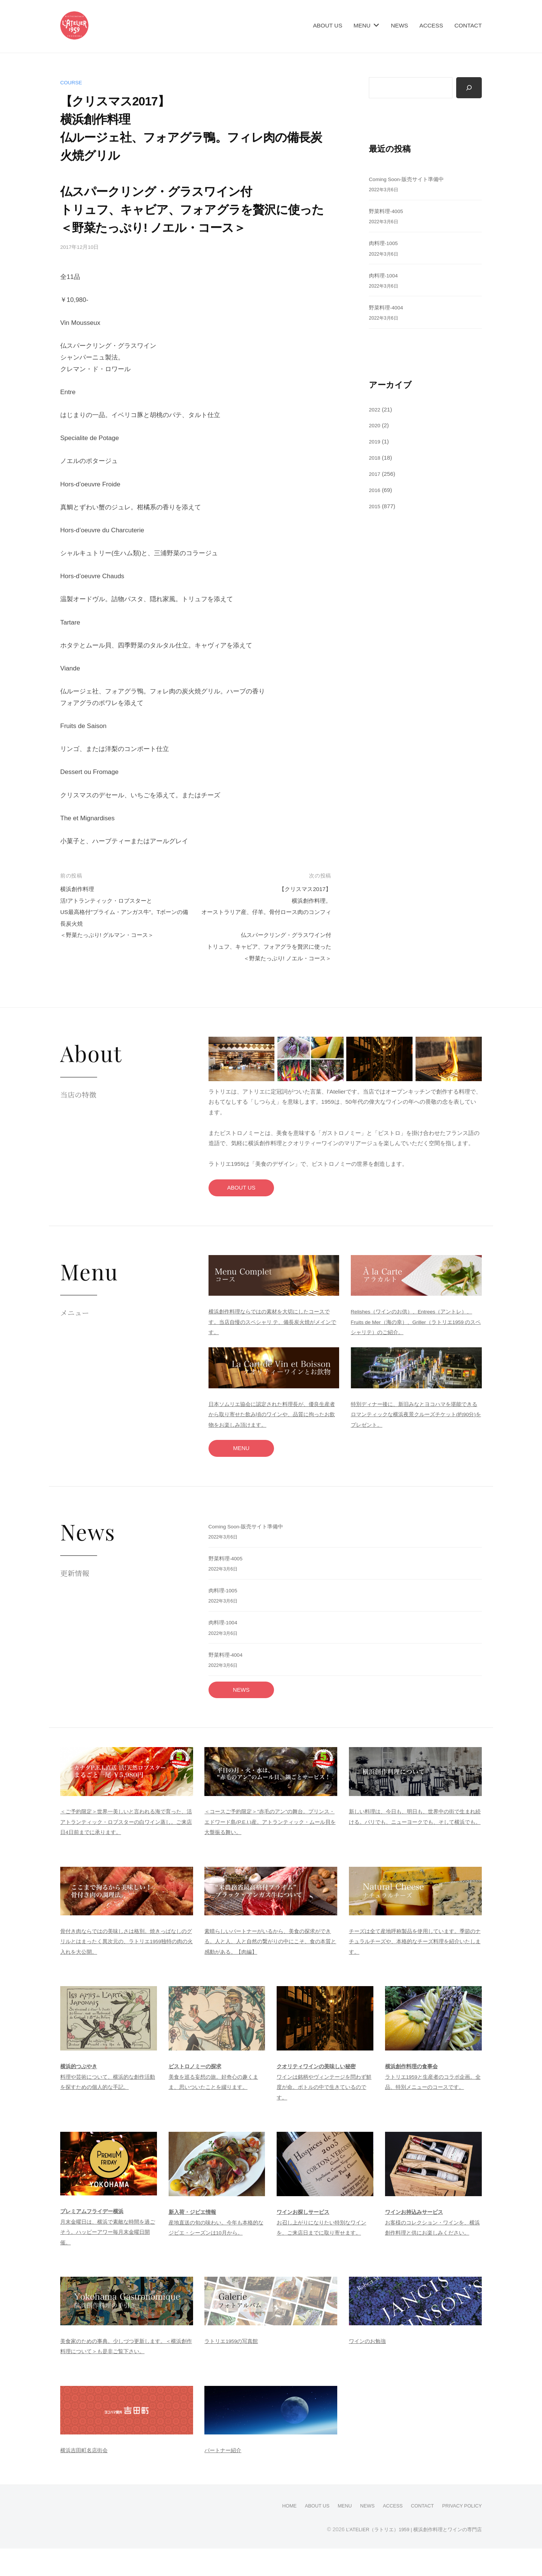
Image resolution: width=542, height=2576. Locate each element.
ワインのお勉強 (368, 2369)
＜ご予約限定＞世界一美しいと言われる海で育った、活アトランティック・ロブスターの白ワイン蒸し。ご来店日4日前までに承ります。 (125, 1849)
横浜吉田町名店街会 (85, 2477)
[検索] (468, 88)
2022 (375, 410)
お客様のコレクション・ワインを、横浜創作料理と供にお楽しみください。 (433, 2250)
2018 (375, 458)
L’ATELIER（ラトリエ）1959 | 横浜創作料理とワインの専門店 (408, 2556)
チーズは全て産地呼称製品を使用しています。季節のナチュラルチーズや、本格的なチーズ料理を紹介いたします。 (414, 1969)
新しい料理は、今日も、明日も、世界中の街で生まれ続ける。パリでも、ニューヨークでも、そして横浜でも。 (414, 1849)
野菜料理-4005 (387, 212)
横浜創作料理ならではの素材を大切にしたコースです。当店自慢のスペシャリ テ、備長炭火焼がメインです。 (273, 1346)
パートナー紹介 (224, 2477)
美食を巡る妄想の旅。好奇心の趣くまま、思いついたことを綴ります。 (217, 2104)
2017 (375, 474)
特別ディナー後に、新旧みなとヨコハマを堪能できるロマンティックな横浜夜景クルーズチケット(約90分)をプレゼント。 (416, 1438)
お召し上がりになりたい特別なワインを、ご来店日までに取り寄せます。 (325, 2250)
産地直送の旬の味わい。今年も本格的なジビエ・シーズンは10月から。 (217, 2250)
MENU (361, 25)
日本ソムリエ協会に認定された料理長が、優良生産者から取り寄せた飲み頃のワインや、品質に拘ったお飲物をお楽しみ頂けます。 (273, 1438)
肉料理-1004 (384, 276)
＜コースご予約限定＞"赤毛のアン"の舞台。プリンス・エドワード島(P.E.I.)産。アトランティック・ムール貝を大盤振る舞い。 (269, 1849)
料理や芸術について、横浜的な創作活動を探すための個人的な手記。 (108, 2104)
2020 (375, 426)
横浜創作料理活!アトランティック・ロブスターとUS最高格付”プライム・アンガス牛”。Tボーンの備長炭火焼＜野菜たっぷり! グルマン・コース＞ (123, 911)
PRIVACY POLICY (459, 2533)
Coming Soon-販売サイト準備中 (410, 180)
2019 (375, 442)
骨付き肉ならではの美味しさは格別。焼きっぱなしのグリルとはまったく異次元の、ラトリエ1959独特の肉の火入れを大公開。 (126, 1969)
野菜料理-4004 (387, 308)
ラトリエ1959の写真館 (233, 2369)
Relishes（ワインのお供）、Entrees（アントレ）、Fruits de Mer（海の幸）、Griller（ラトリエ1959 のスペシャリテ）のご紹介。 (415, 1346)
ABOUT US (327, 25)
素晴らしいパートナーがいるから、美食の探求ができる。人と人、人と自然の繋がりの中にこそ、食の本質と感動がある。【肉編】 (269, 1969)
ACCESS (431, 25)
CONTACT (468, 25)
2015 (375, 506)
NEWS (399, 25)
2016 (375, 490)
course (72, 82)
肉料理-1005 (384, 244)
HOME (271, 2533)
